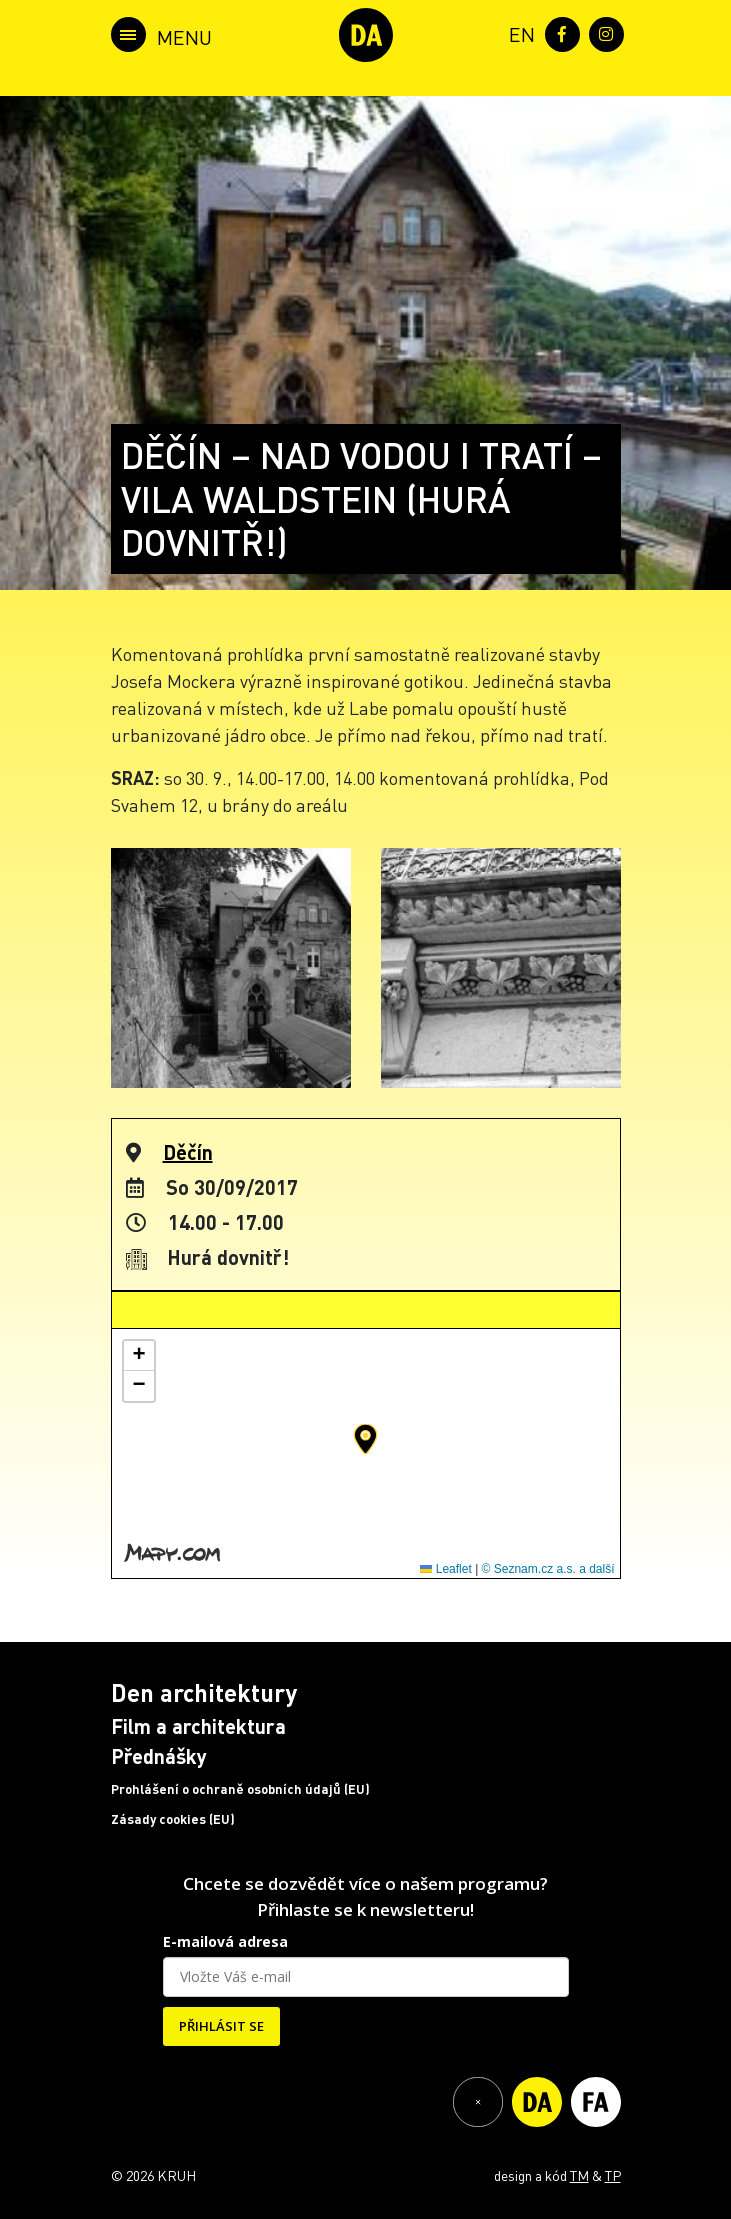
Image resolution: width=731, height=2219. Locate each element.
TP (613, 2175)
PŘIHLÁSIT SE (221, 2026)
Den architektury (204, 1692)
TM (579, 2175)
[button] (365, 1439)
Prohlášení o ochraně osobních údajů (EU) (240, 1789)
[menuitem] (518, 32)
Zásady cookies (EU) (173, 1819)
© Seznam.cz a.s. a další (548, 1569)
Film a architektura (198, 1726)
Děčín (188, 1152)
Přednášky (159, 1756)
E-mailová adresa (225, 1941)
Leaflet (445, 1569)
